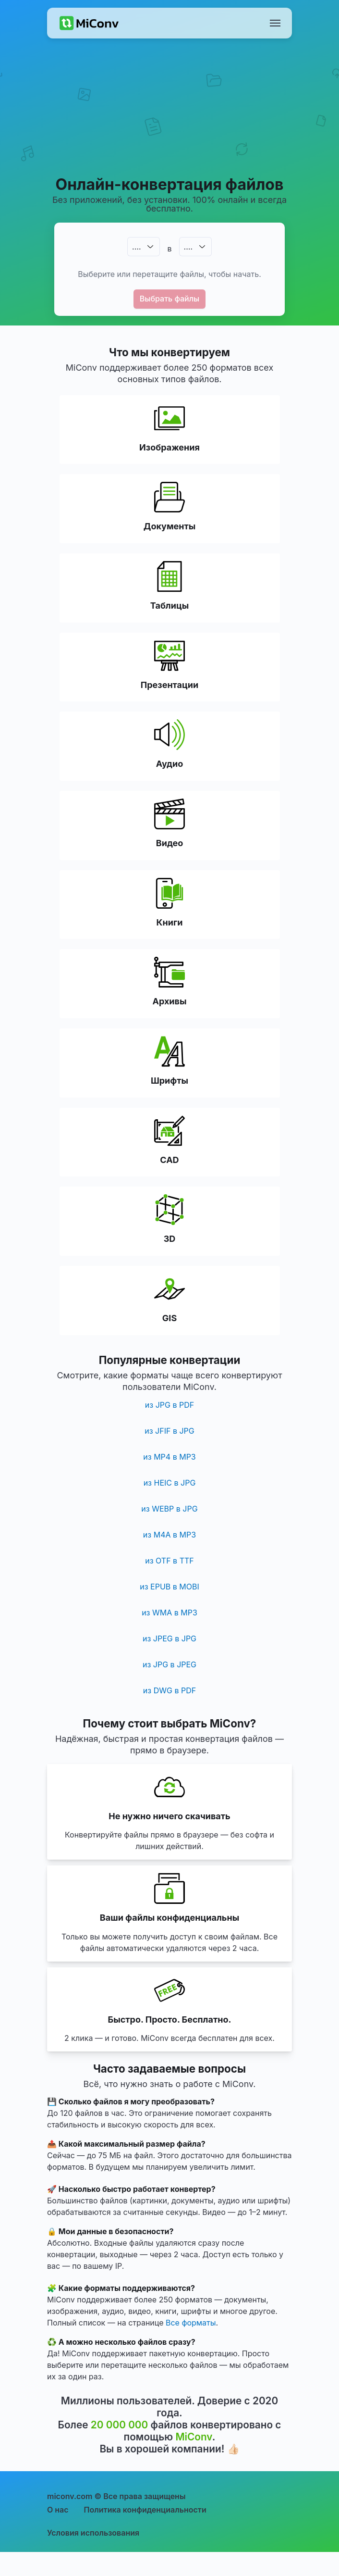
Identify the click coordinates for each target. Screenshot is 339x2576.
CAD (169, 1160)
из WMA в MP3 (169, 1612)
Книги (170, 922)
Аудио (169, 764)
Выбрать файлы (170, 298)
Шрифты (169, 1080)
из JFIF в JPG (169, 1431)
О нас (58, 2509)
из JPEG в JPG (169, 1638)
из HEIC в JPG (170, 1483)
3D (170, 1239)
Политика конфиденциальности (145, 2509)
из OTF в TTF (169, 1560)
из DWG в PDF (169, 1690)
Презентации (169, 685)
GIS (169, 1318)
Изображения (169, 447)
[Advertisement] (169, 118)
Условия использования (93, 2533)
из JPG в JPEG (169, 1664)
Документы (169, 526)
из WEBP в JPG (169, 1508)
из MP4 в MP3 (169, 1457)
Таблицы (169, 605)
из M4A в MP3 (169, 1534)
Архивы (170, 1001)
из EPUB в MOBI (169, 1586)
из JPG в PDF (169, 1405)
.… (136, 246)
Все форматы (191, 2322)
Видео (169, 843)
